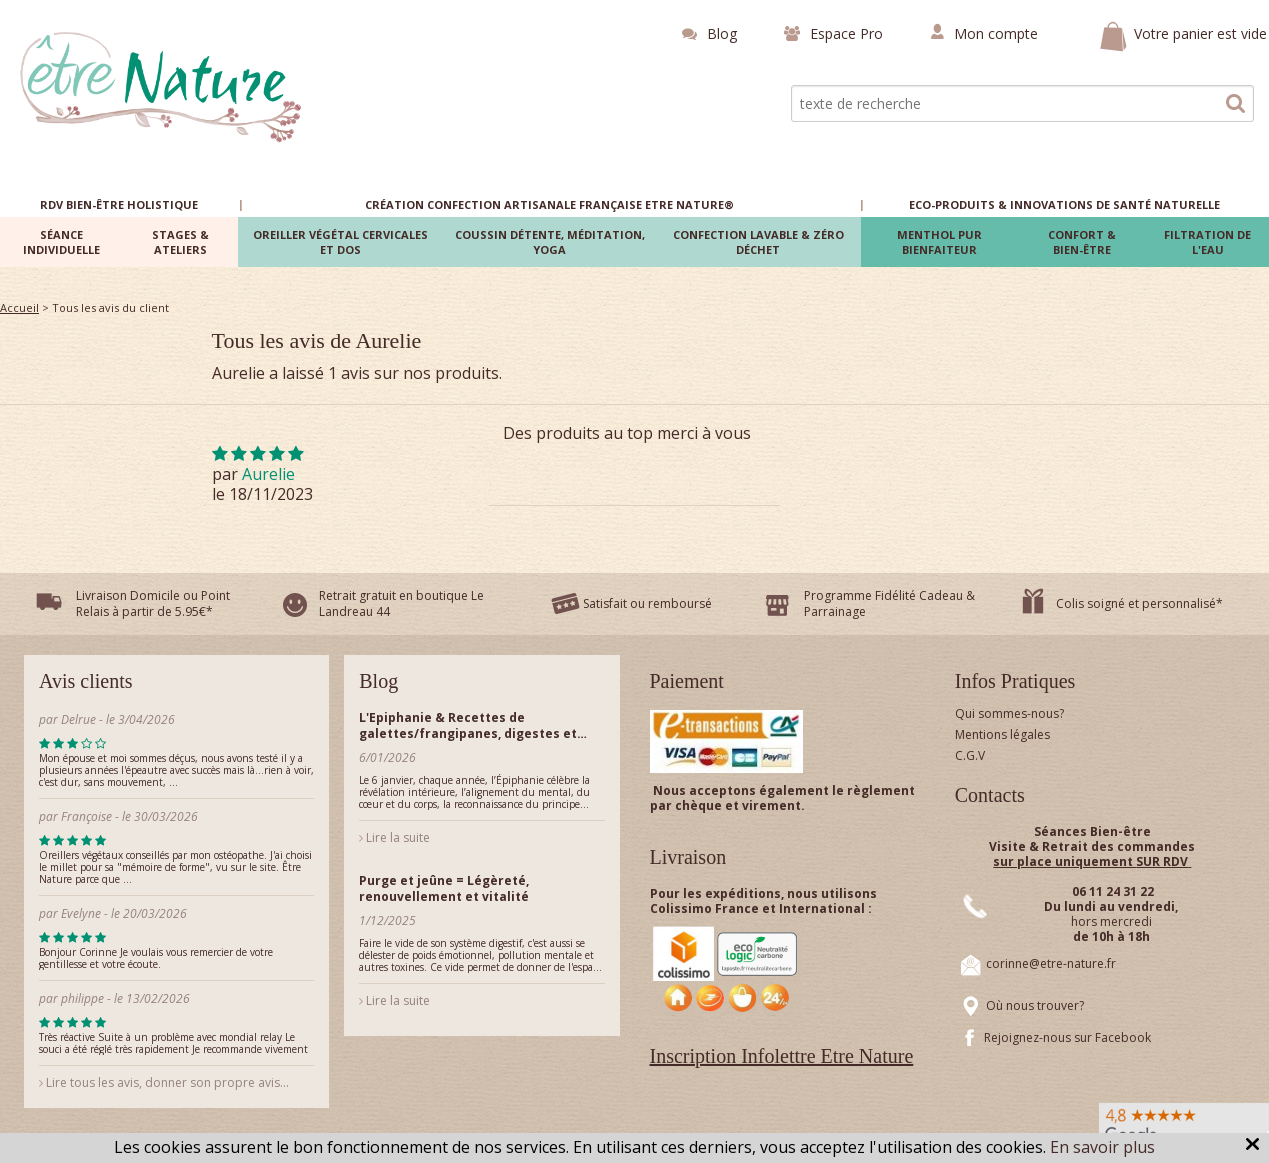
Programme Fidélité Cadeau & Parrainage (889, 603)
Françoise (86, 816)
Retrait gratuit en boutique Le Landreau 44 (401, 603)
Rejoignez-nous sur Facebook (1067, 1037)
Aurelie (268, 474)
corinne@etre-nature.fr (1051, 963)
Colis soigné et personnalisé (1136, 603)
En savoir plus (1102, 1147)
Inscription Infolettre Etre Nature (782, 1056)
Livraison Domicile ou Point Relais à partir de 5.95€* (153, 603)
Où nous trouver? (1035, 1005)
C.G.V (970, 755)
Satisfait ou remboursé (647, 603)
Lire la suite (394, 837)
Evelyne (81, 913)
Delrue (78, 719)
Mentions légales (1002, 734)
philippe (82, 998)
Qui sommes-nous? (1009, 713)
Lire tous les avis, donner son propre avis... (164, 1082)
